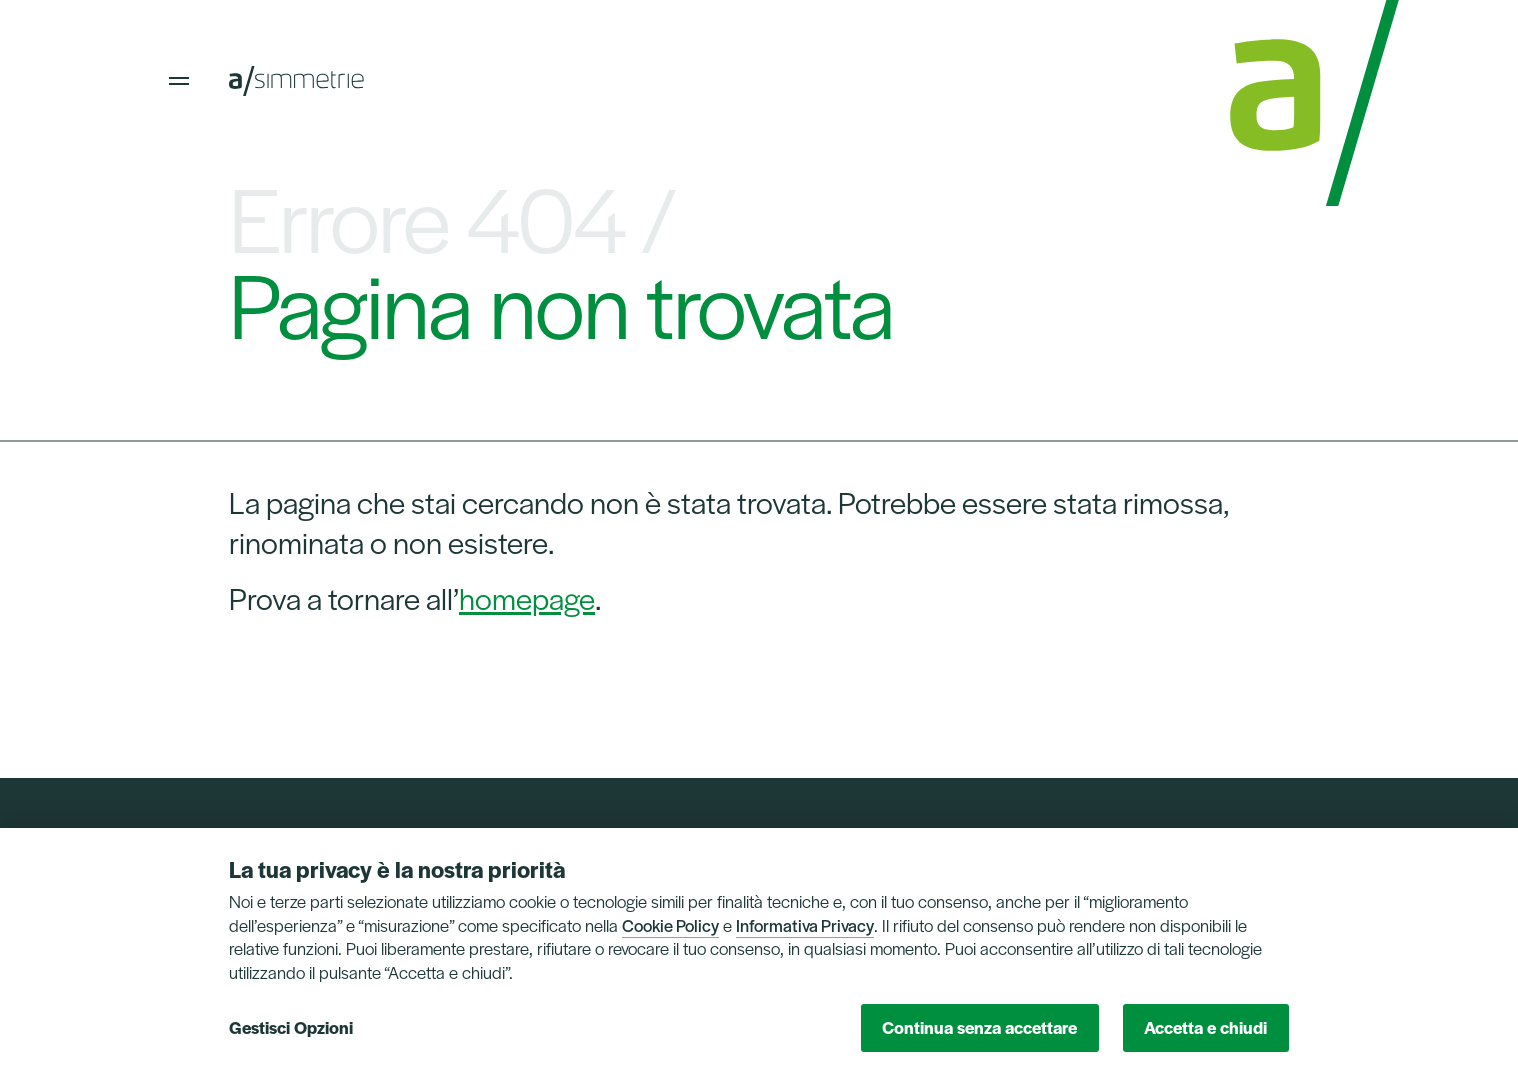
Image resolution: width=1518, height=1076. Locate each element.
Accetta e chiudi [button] (1205, 1027)
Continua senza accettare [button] (979, 1027)
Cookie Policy (670, 925)
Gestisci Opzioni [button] (291, 1027)
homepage (527, 597)
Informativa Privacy (805, 925)
